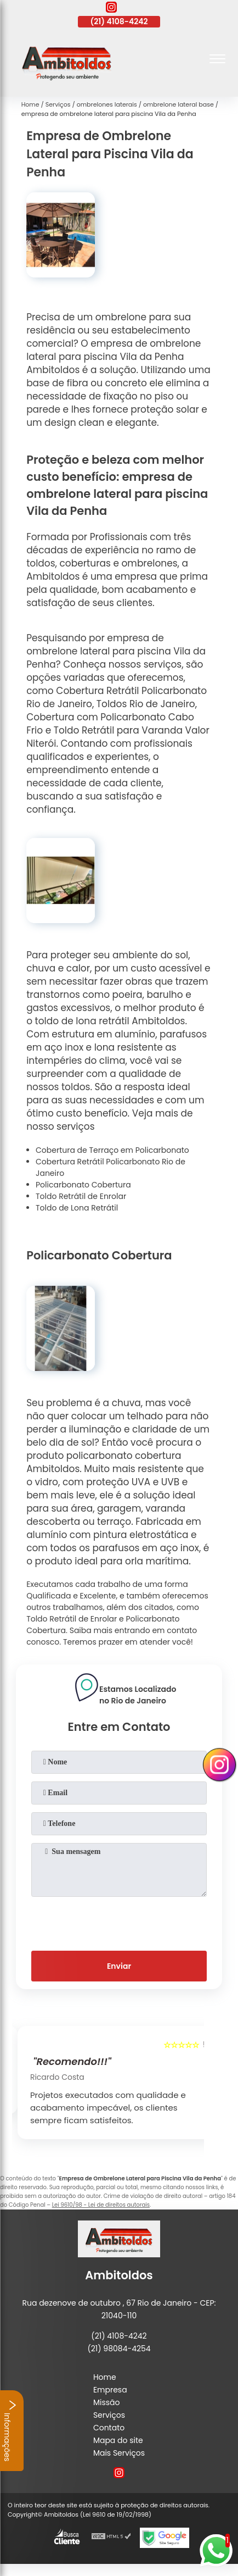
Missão (106, 2402)
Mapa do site (118, 2440)
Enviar (119, 1966)
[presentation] (119, 1921)
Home (104, 2377)
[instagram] (111, 9)
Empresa (110, 2389)
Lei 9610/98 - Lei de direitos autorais (101, 2205)
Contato (108, 2427)
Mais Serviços (119, 2452)
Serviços (109, 2415)
